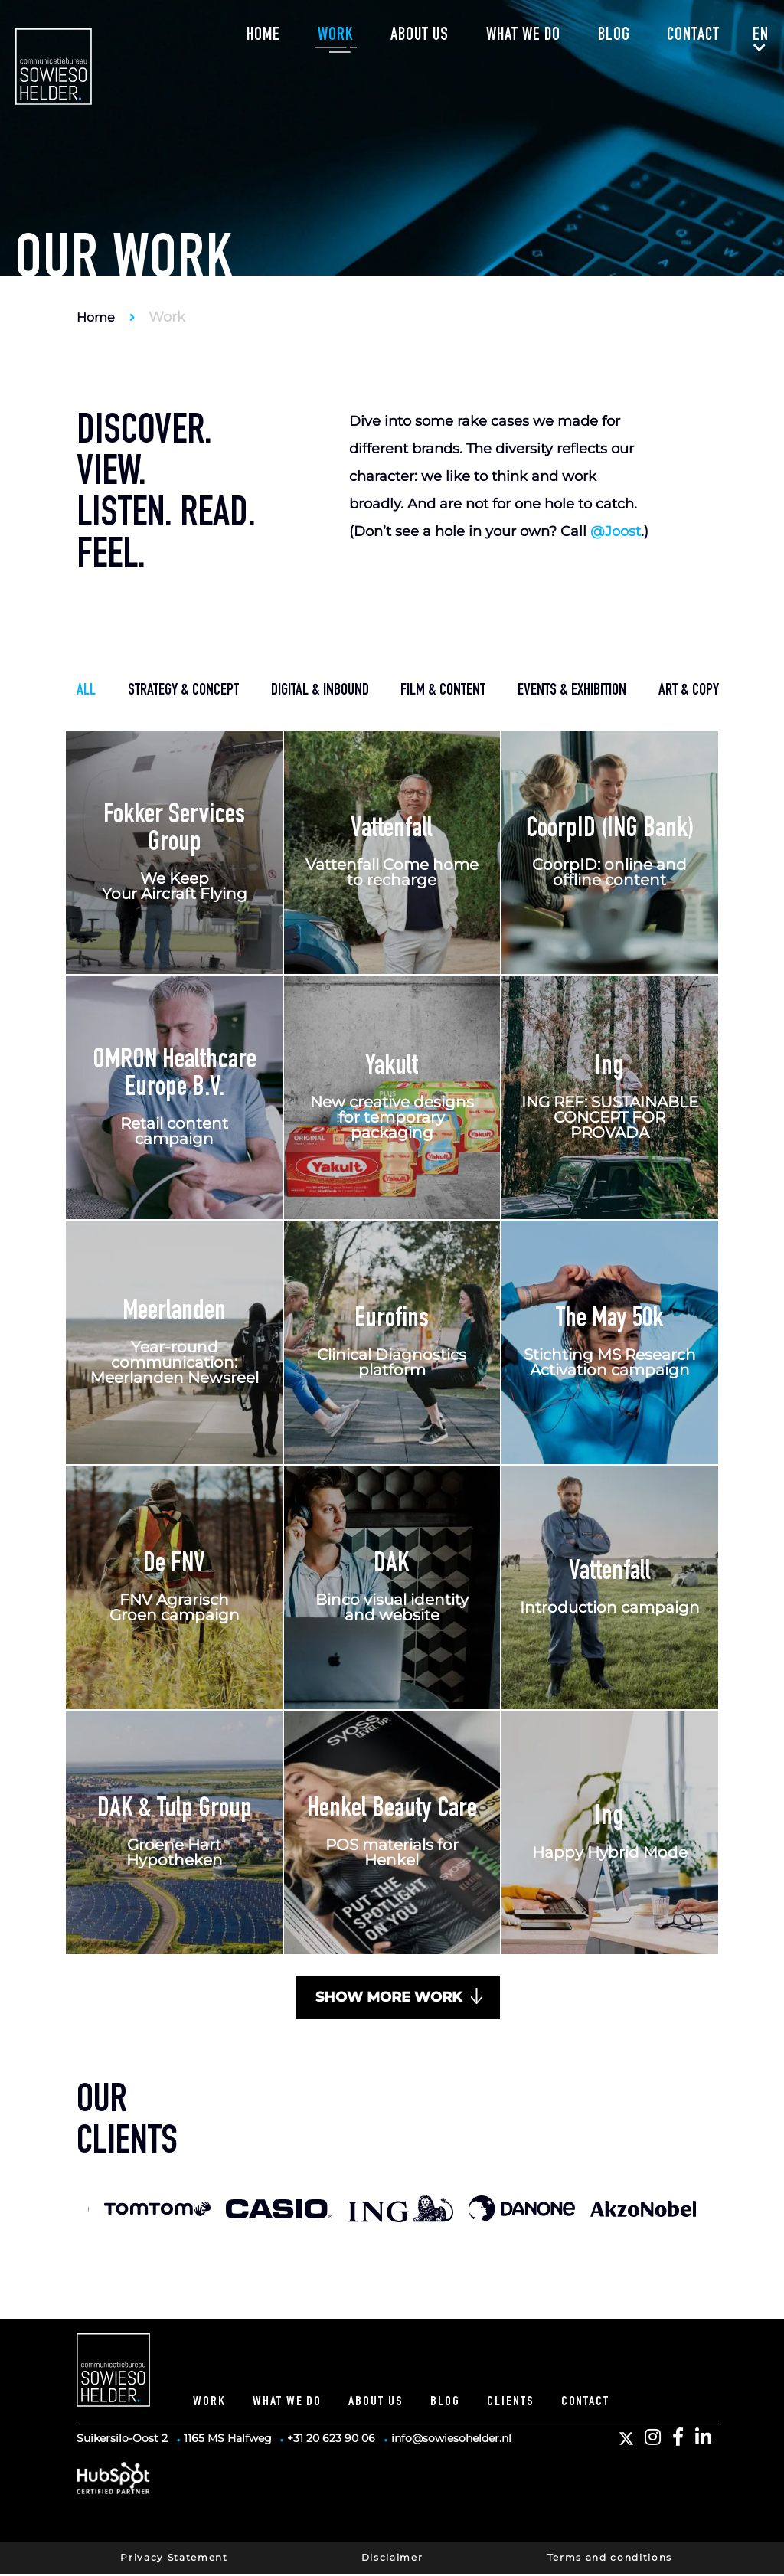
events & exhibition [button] (571, 690)
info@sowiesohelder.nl (451, 2440)
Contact (693, 36)
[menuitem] (264, 37)
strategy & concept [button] (183, 690)
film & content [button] (442, 690)
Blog (614, 36)
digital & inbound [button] (320, 690)
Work (336, 36)
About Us (375, 2404)
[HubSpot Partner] (113, 2479)
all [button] (87, 690)
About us (419, 36)
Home (263, 36)
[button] (630, 2441)
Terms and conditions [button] (609, 2559)
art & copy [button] (687, 690)
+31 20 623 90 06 (331, 2440)
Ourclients (129, 2126)
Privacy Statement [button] (173, 2559)
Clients (510, 2404)
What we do (523, 36)
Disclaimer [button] (392, 2559)
